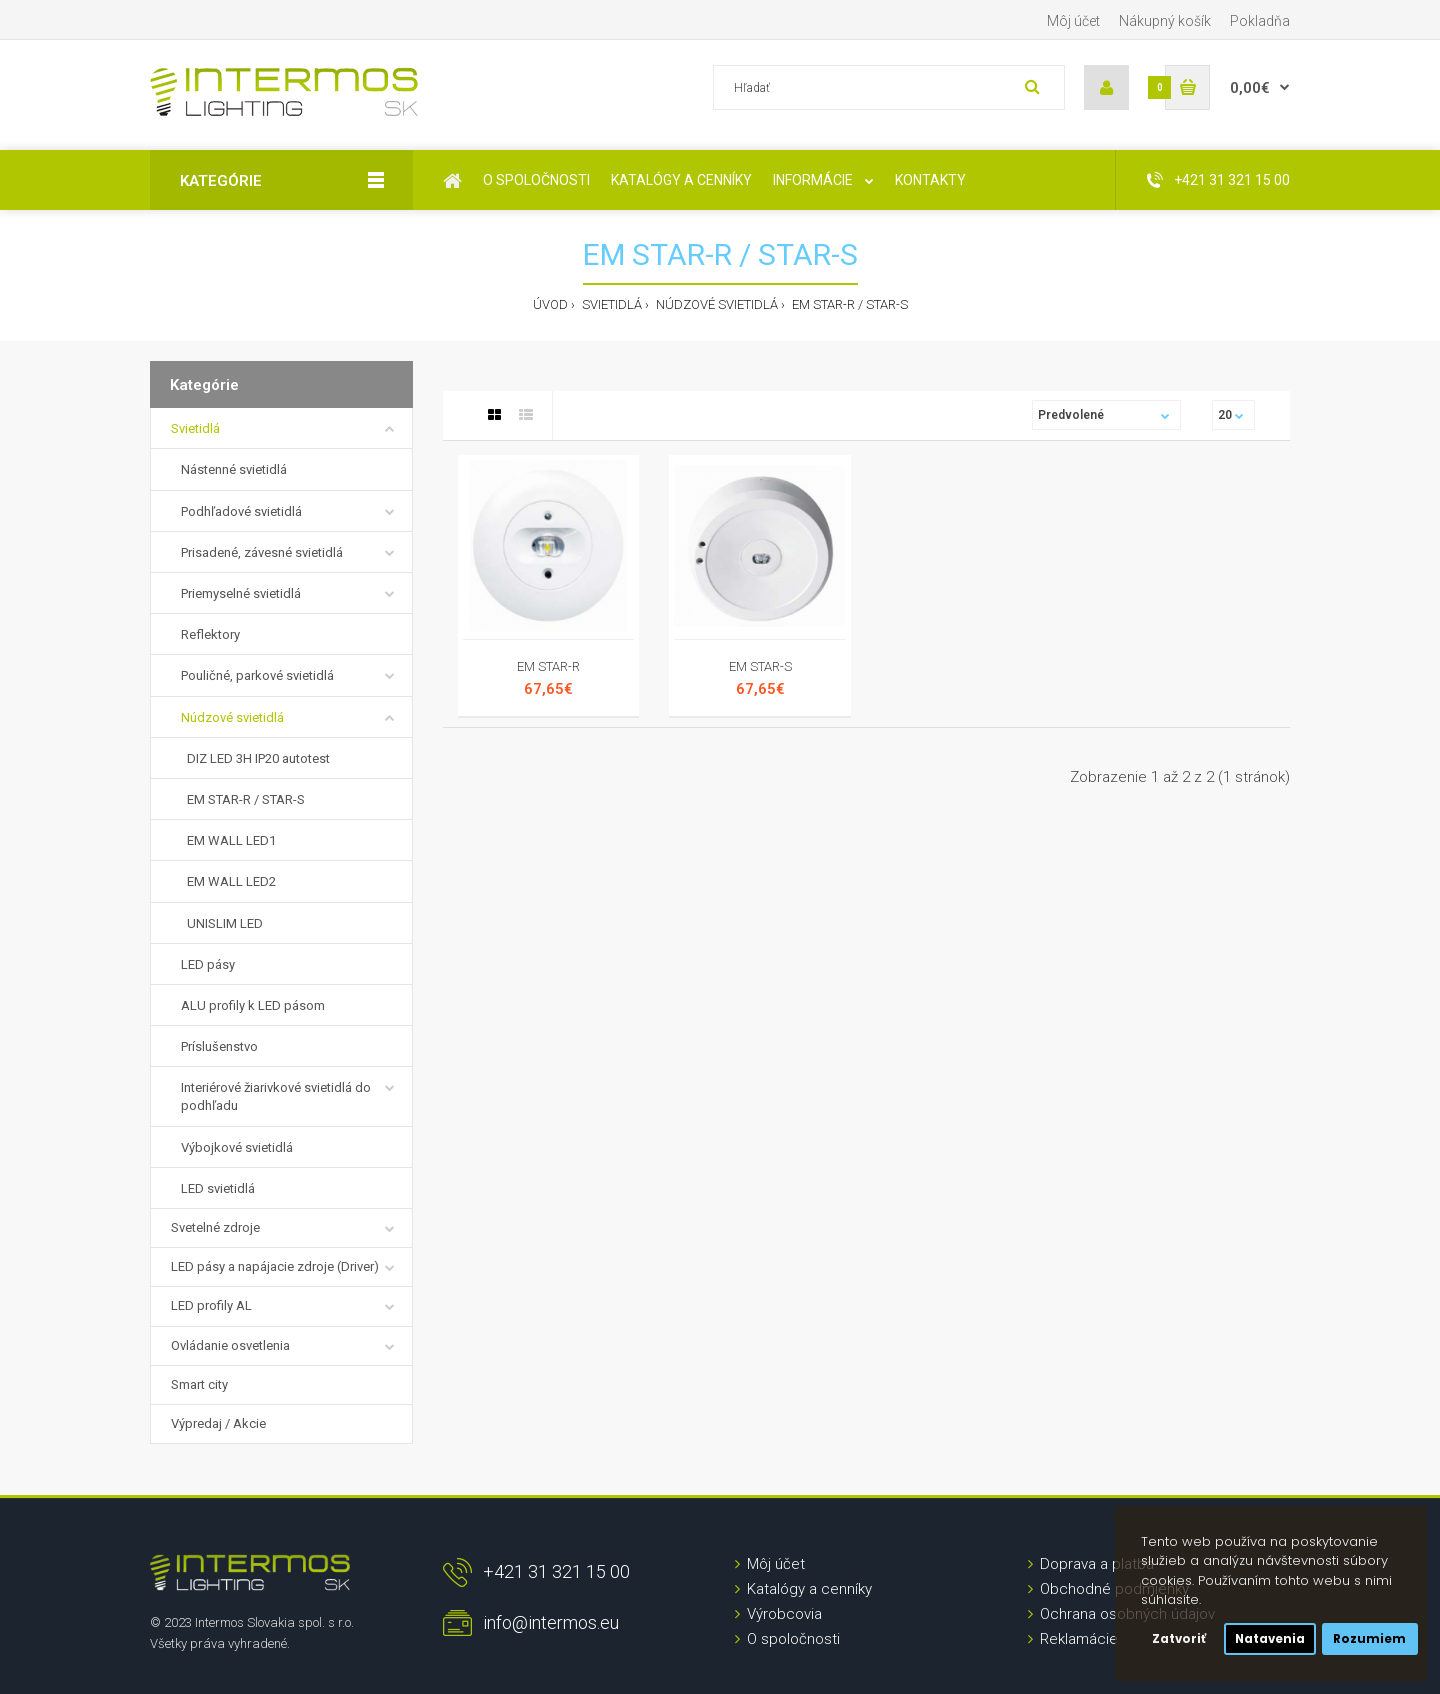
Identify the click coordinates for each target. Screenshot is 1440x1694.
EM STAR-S (760, 666)
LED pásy (208, 964)
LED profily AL (211, 1305)
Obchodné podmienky (1114, 1589)
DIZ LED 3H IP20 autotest (255, 758)
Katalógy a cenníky (809, 1589)
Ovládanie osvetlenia (230, 1345)
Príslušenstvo (219, 1046)
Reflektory (210, 634)
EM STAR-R (548, 666)
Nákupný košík (1165, 21)
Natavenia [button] (1270, 1639)
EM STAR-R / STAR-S (848, 304)
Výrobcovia (784, 1614)
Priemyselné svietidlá (241, 593)
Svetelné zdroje (215, 1227)
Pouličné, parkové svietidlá (257, 675)
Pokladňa (1260, 21)
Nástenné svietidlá (234, 469)
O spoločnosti (793, 1639)
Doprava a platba (1097, 1564)
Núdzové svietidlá (715, 304)
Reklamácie (1079, 1639)
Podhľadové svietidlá (241, 511)
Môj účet (1073, 21)
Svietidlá (610, 304)
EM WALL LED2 (228, 881)
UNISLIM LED (222, 923)
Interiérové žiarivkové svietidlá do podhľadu (276, 1096)
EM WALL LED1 (228, 840)
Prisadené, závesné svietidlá (262, 552)
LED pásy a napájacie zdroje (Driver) (275, 1266)
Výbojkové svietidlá (237, 1147)
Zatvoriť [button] (1179, 1639)
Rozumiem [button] (1369, 1639)
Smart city (199, 1384)
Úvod (550, 304)
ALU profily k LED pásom (253, 1005)
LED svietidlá (218, 1188)
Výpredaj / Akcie (218, 1423)
